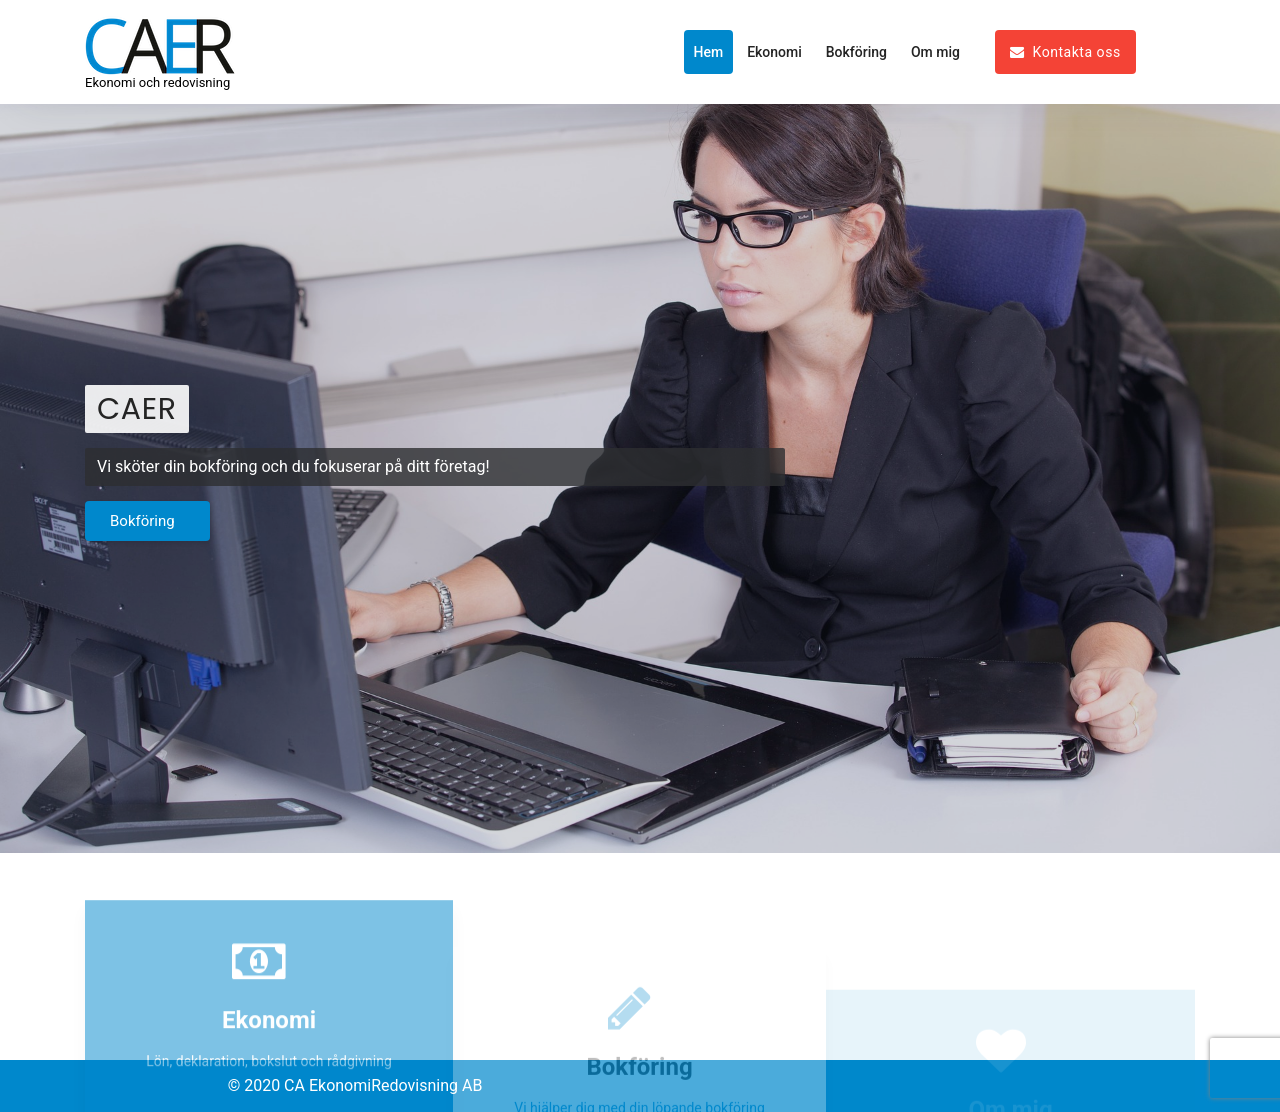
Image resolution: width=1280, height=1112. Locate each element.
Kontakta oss (1065, 52)
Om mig (935, 52)
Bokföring (856, 52)
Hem (709, 52)
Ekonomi (774, 52)
